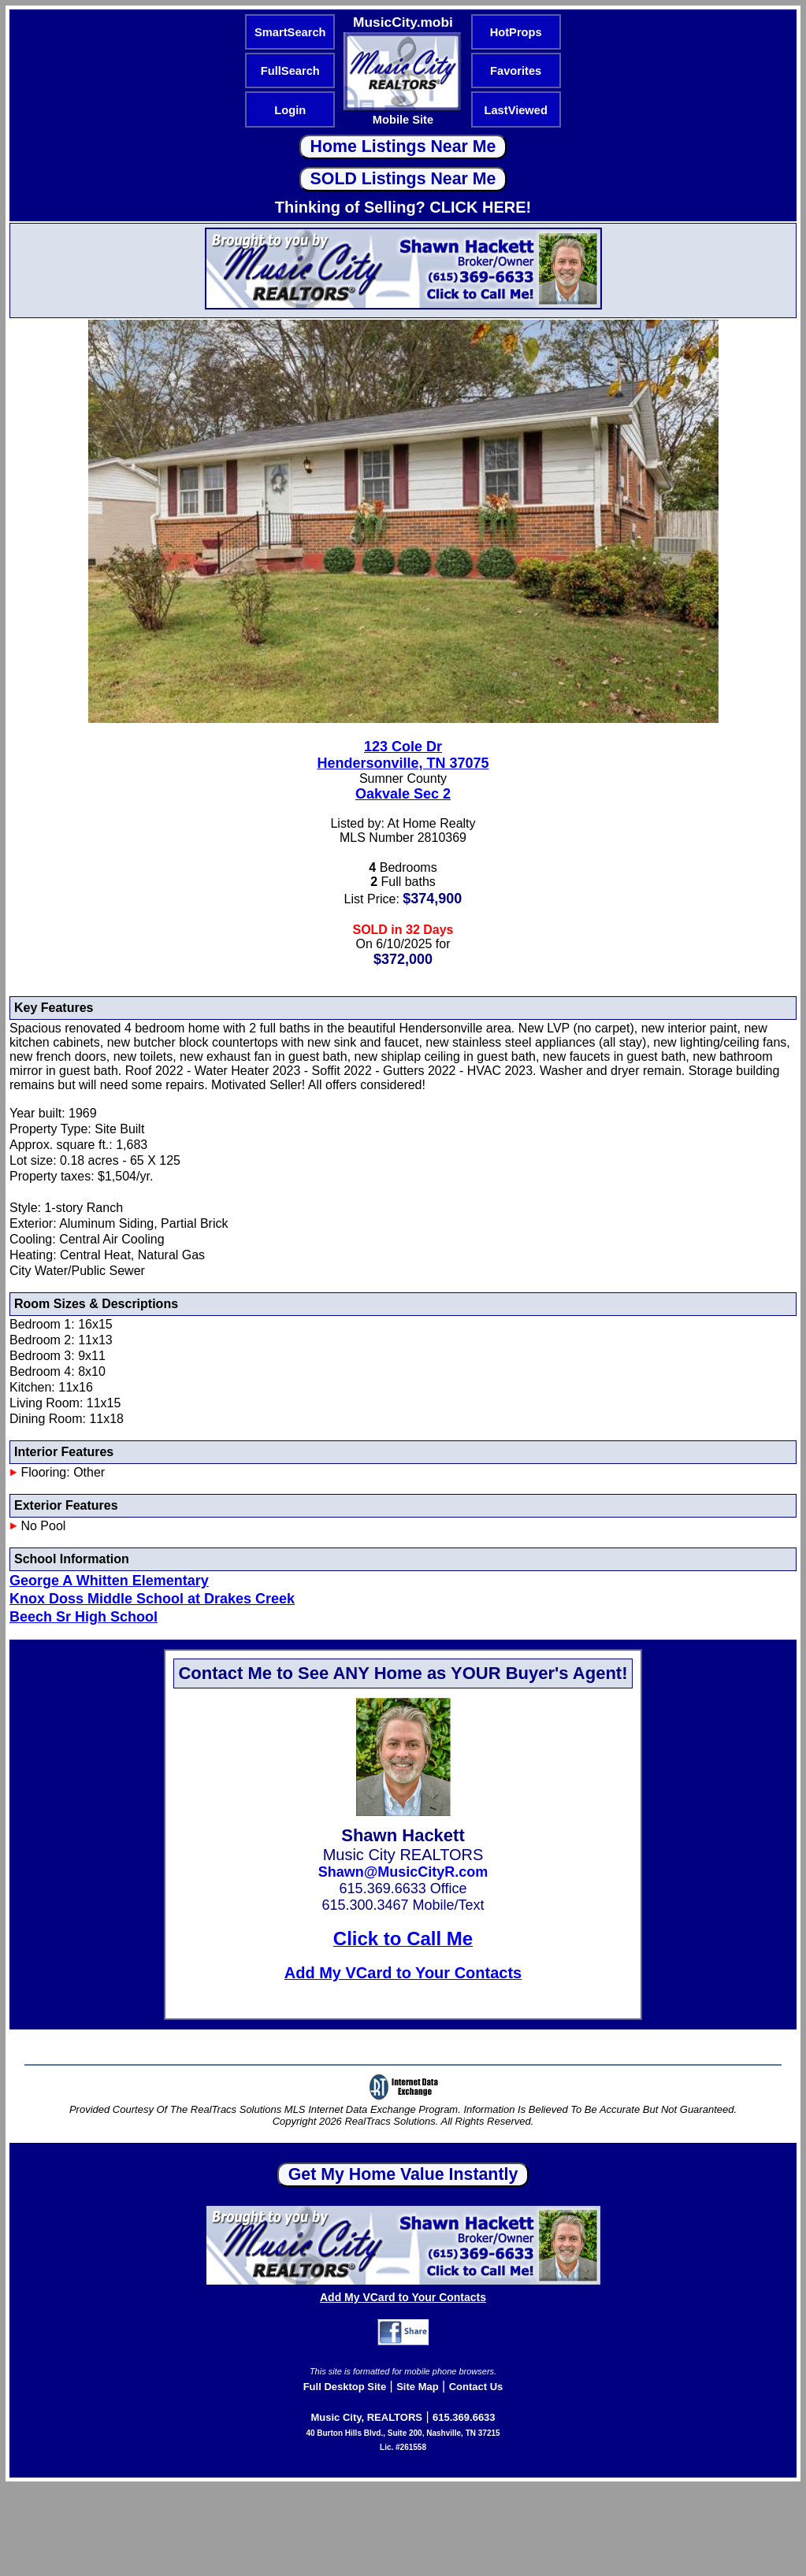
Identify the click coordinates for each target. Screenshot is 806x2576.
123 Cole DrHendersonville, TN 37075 (402, 755)
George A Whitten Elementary (109, 1580)
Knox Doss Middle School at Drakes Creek (152, 1599)
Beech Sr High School (83, 1617)
